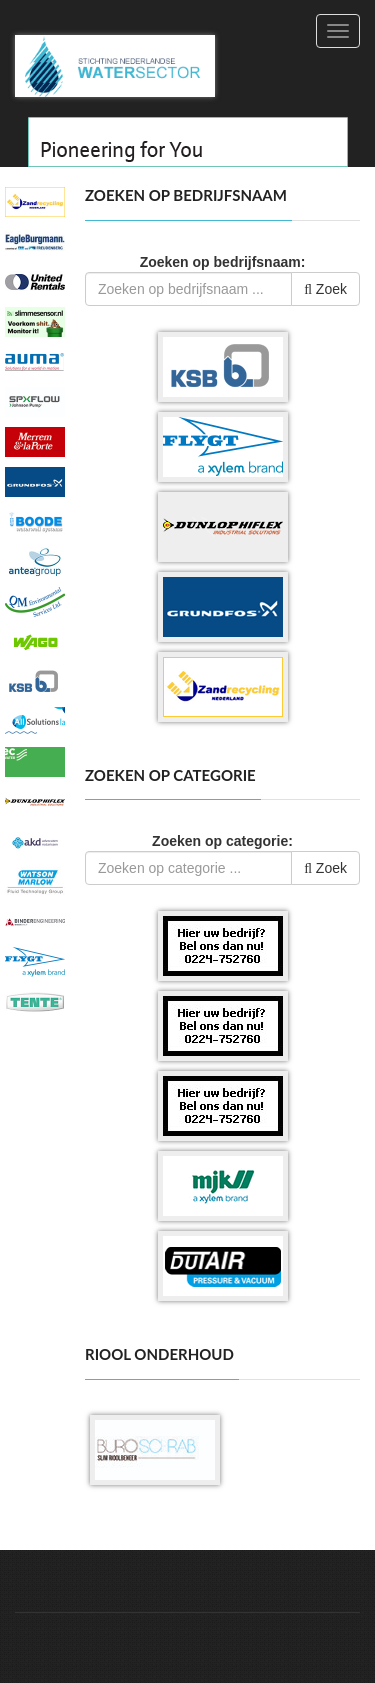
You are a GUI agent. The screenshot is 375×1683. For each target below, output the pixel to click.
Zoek (325, 289)
